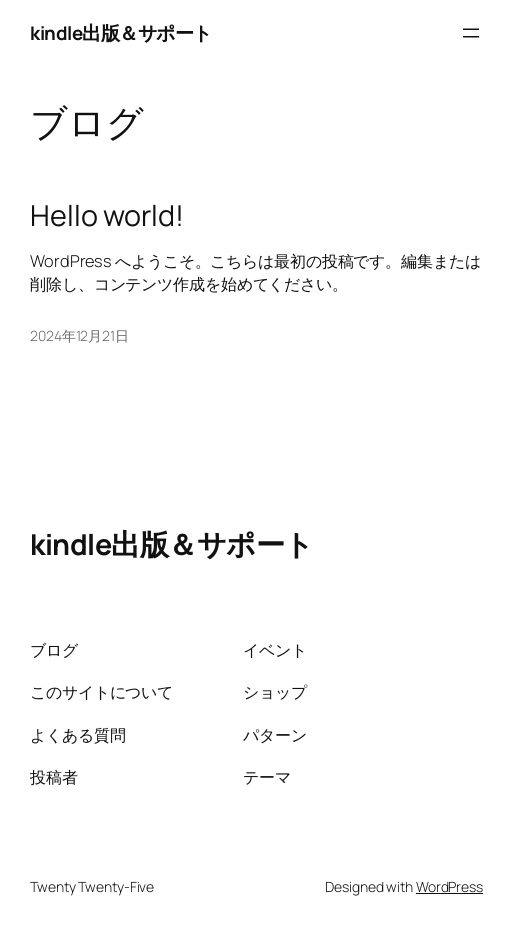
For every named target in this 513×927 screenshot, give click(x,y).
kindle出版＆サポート (121, 33)
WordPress (449, 886)
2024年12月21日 (79, 335)
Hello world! (107, 215)
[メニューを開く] (471, 33)
